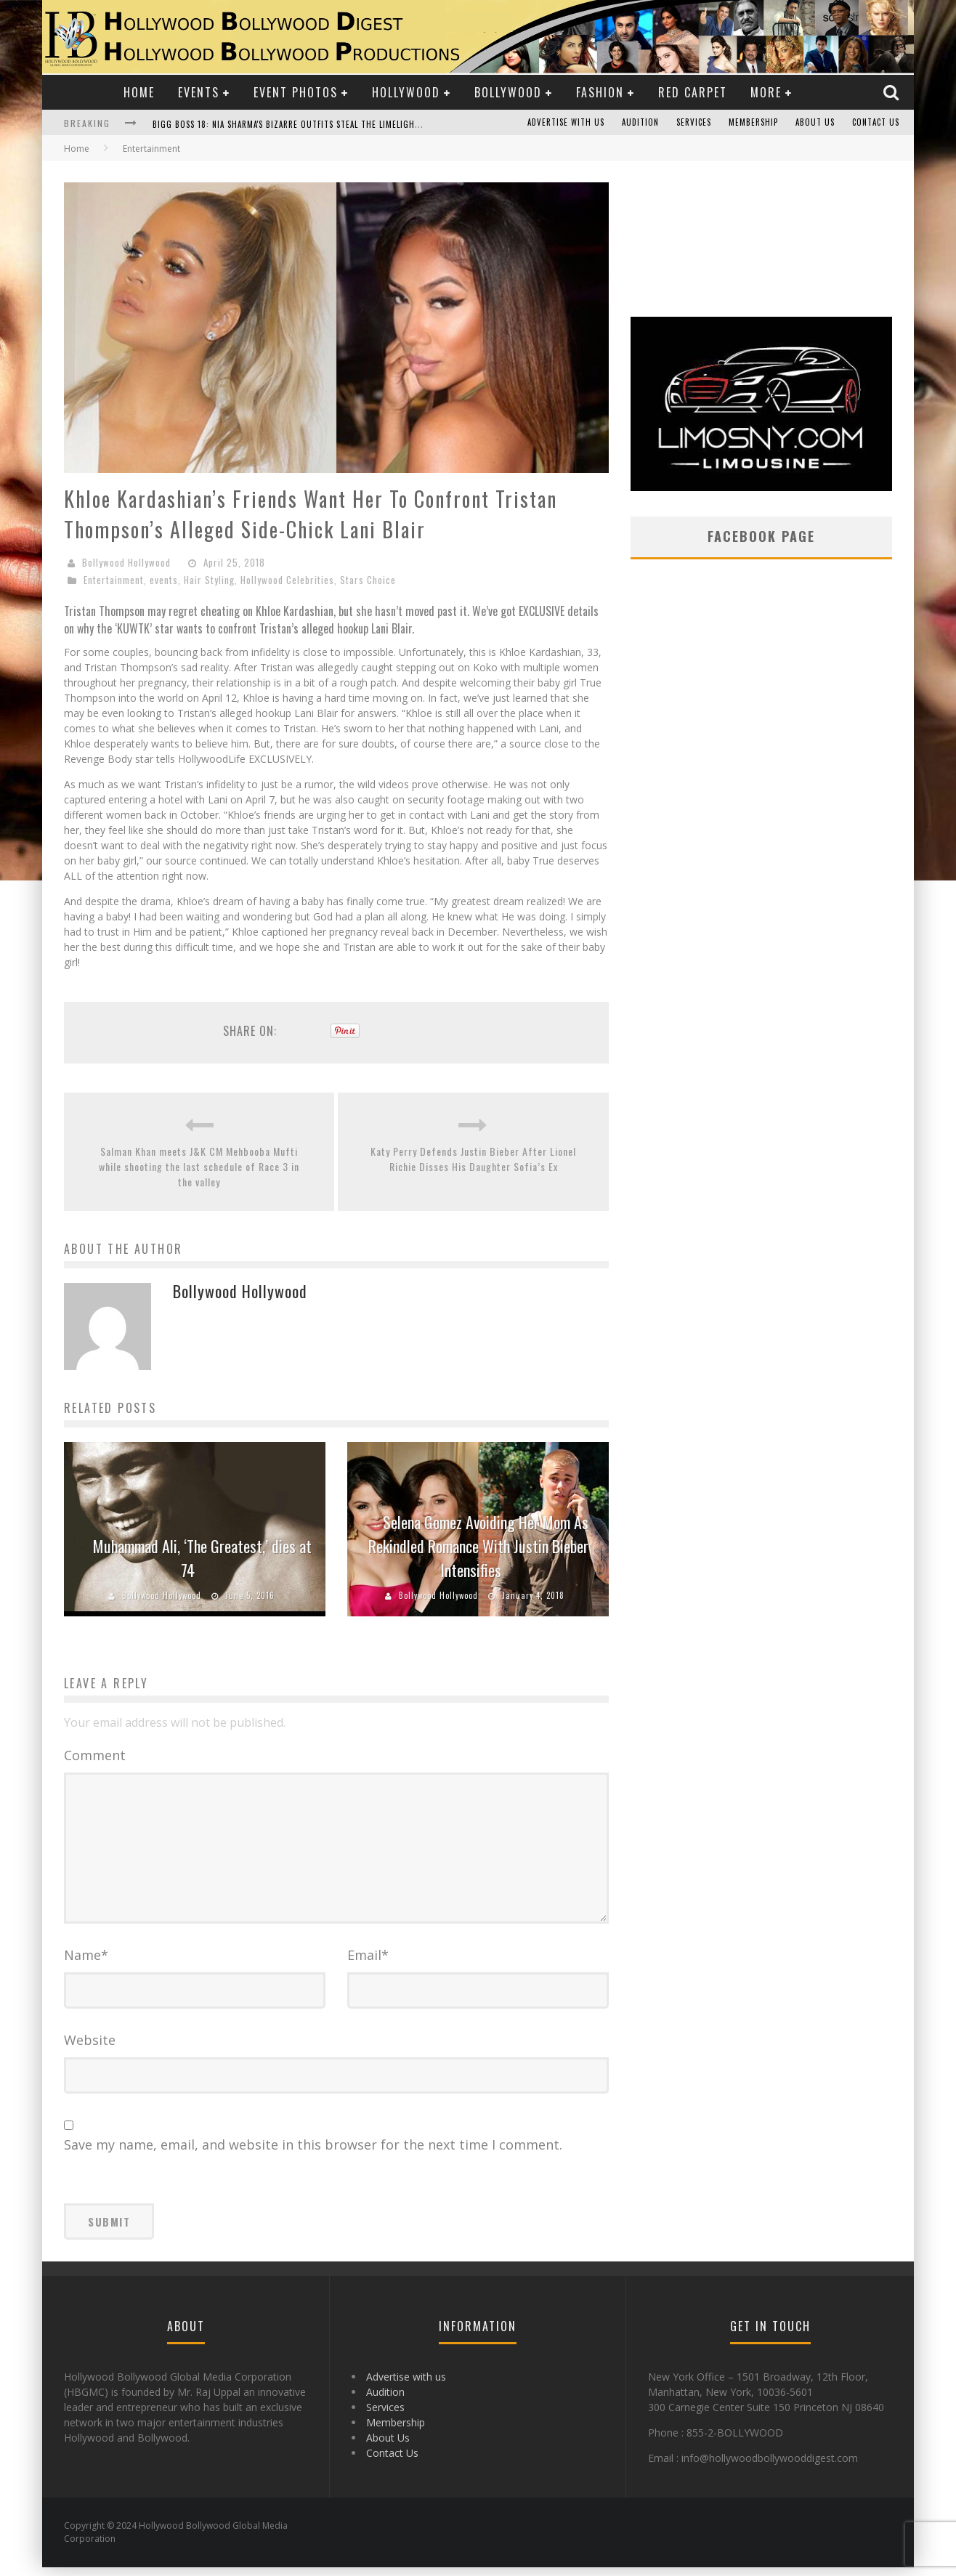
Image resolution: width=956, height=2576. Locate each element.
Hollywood (406, 92)
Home (139, 92)
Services (693, 123)
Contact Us (875, 123)
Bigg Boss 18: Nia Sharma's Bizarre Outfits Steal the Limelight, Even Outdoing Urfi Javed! (345, 124)
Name (86, 1963)
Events (198, 92)
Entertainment (114, 579)
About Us (815, 123)
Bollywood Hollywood (126, 562)
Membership (753, 123)
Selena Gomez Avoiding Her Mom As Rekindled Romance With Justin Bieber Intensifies (478, 1545)
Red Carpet (692, 92)
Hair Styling (209, 579)
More (766, 92)
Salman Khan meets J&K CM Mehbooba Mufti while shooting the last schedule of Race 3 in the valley (199, 1166)
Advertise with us (565, 123)
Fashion (600, 92)
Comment (95, 1755)
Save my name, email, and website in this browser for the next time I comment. (313, 2153)
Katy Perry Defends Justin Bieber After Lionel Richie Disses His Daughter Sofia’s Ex (473, 1158)
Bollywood (508, 92)
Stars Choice (368, 579)
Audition (640, 123)
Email (368, 1963)
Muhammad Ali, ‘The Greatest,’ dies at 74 (202, 1557)
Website (90, 2048)
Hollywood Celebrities (287, 579)
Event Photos (296, 92)
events (164, 579)
